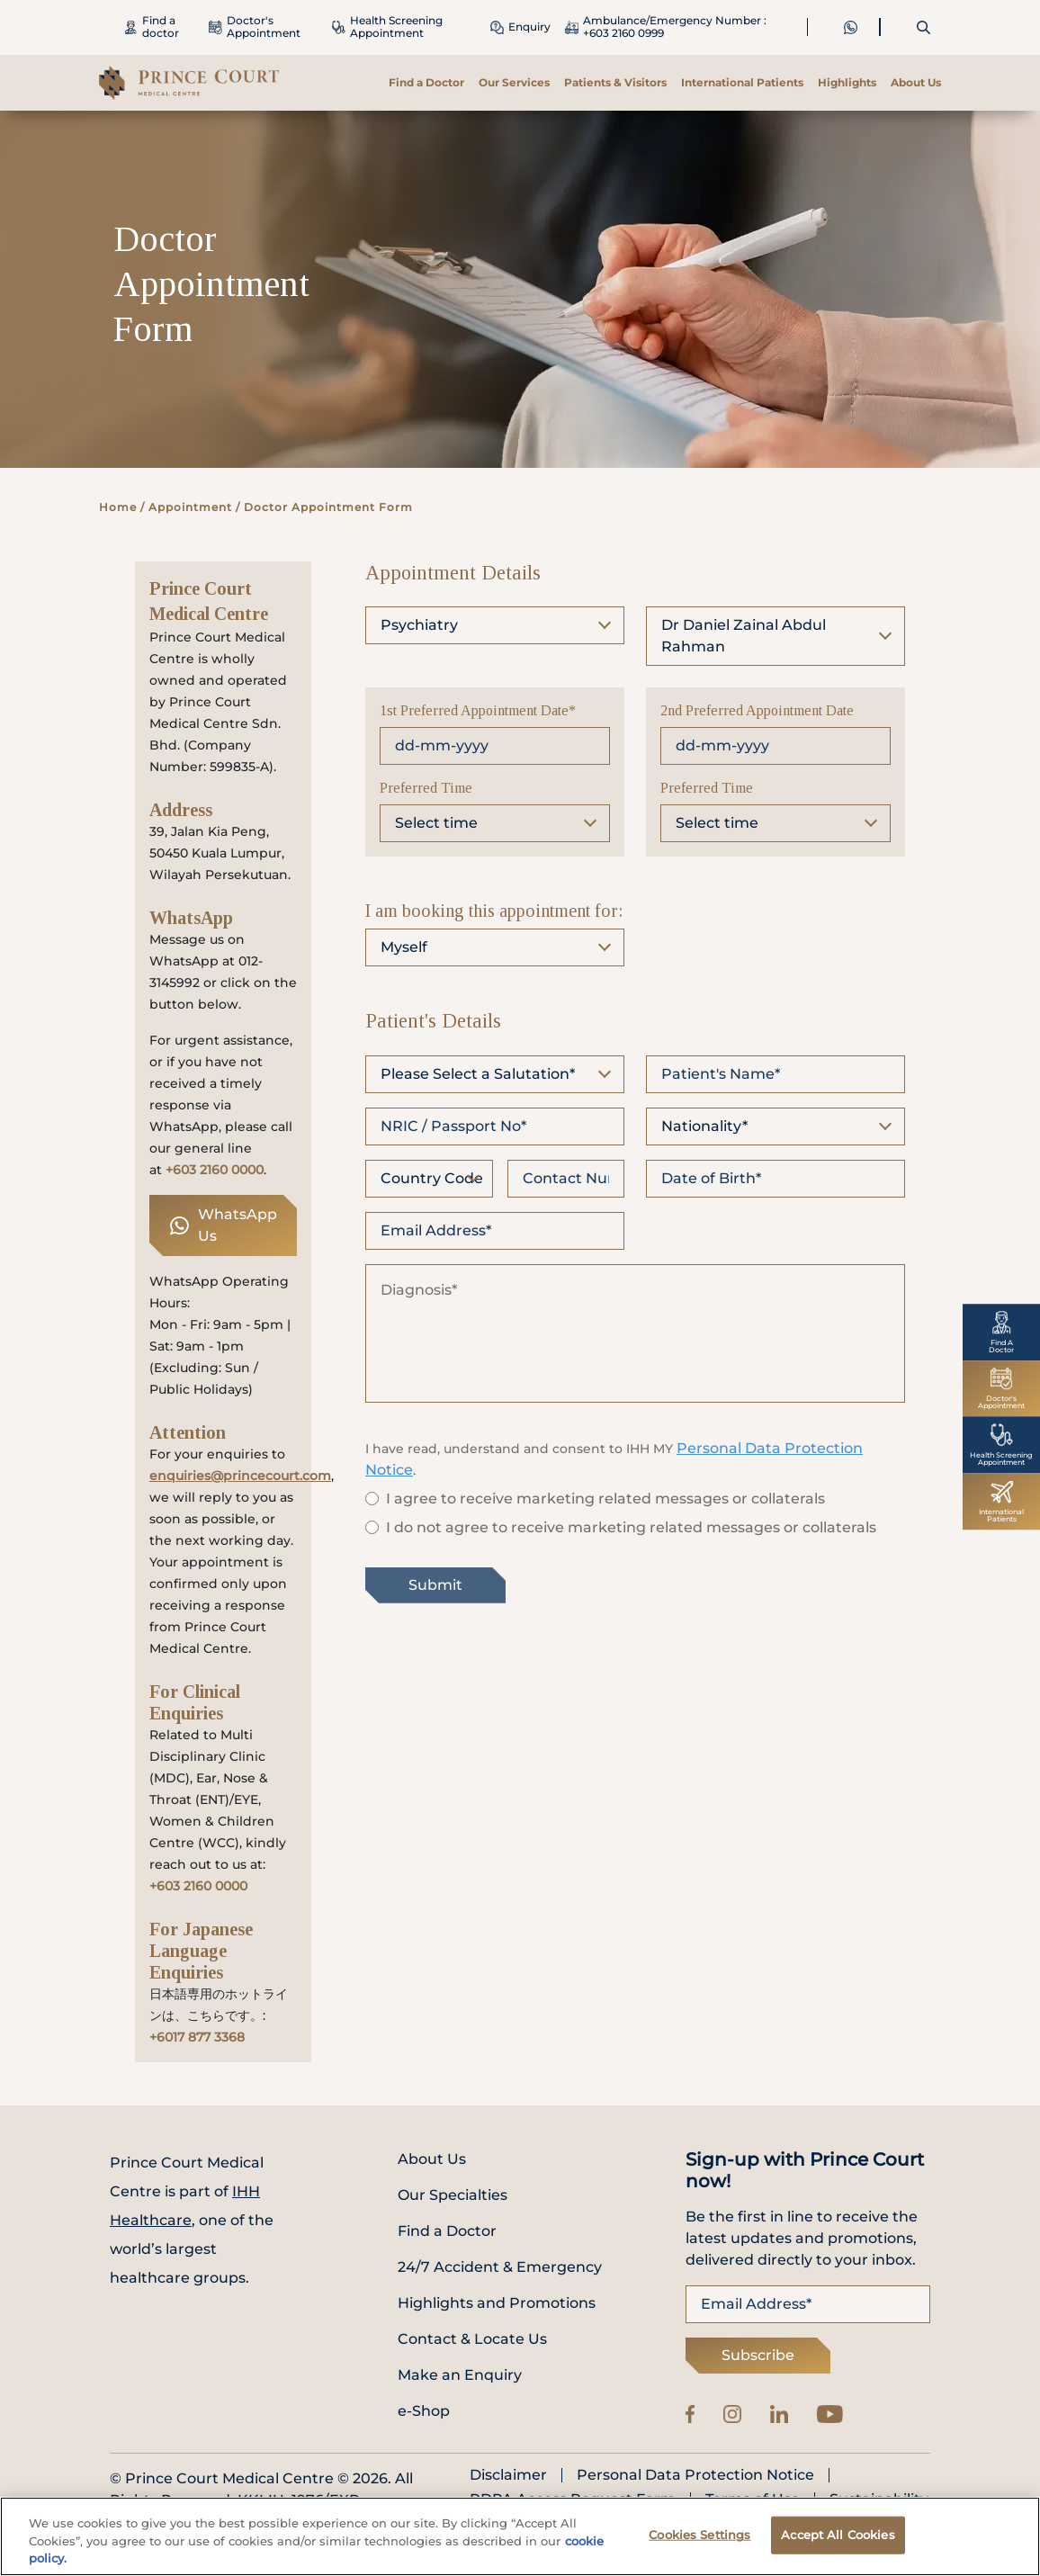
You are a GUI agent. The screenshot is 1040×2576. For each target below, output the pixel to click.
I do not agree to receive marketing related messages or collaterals (631, 1527)
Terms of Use (752, 2499)
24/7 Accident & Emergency (500, 2266)
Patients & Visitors (615, 82)
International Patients (742, 82)
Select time (436, 822)
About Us (916, 82)
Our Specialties (452, 2195)
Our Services (514, 82)
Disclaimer (508, 2475)
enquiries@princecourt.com (240, 1476)
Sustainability (878, 2499)
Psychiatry (419, 624)
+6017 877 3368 (197, 2037)
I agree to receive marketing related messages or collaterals (605, 1498)
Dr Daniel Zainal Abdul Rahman (743, 635)
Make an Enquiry (460, 2374)
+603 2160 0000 (215, 1170)
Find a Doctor (426, 82)
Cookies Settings (699, 2542)
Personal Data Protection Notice (695, 2475)
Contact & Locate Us (472, 2338)
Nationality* (704, 1126)
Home (118, 507)
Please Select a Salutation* (478, 1073)
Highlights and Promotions (497, 2302)
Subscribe (758, 2355)
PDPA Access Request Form (573, 2499)
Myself (404, 947)
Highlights (847, 82)
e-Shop (424, 2410)
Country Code (432, 1178)
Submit (435, 1584)
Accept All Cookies (837, 2542)
